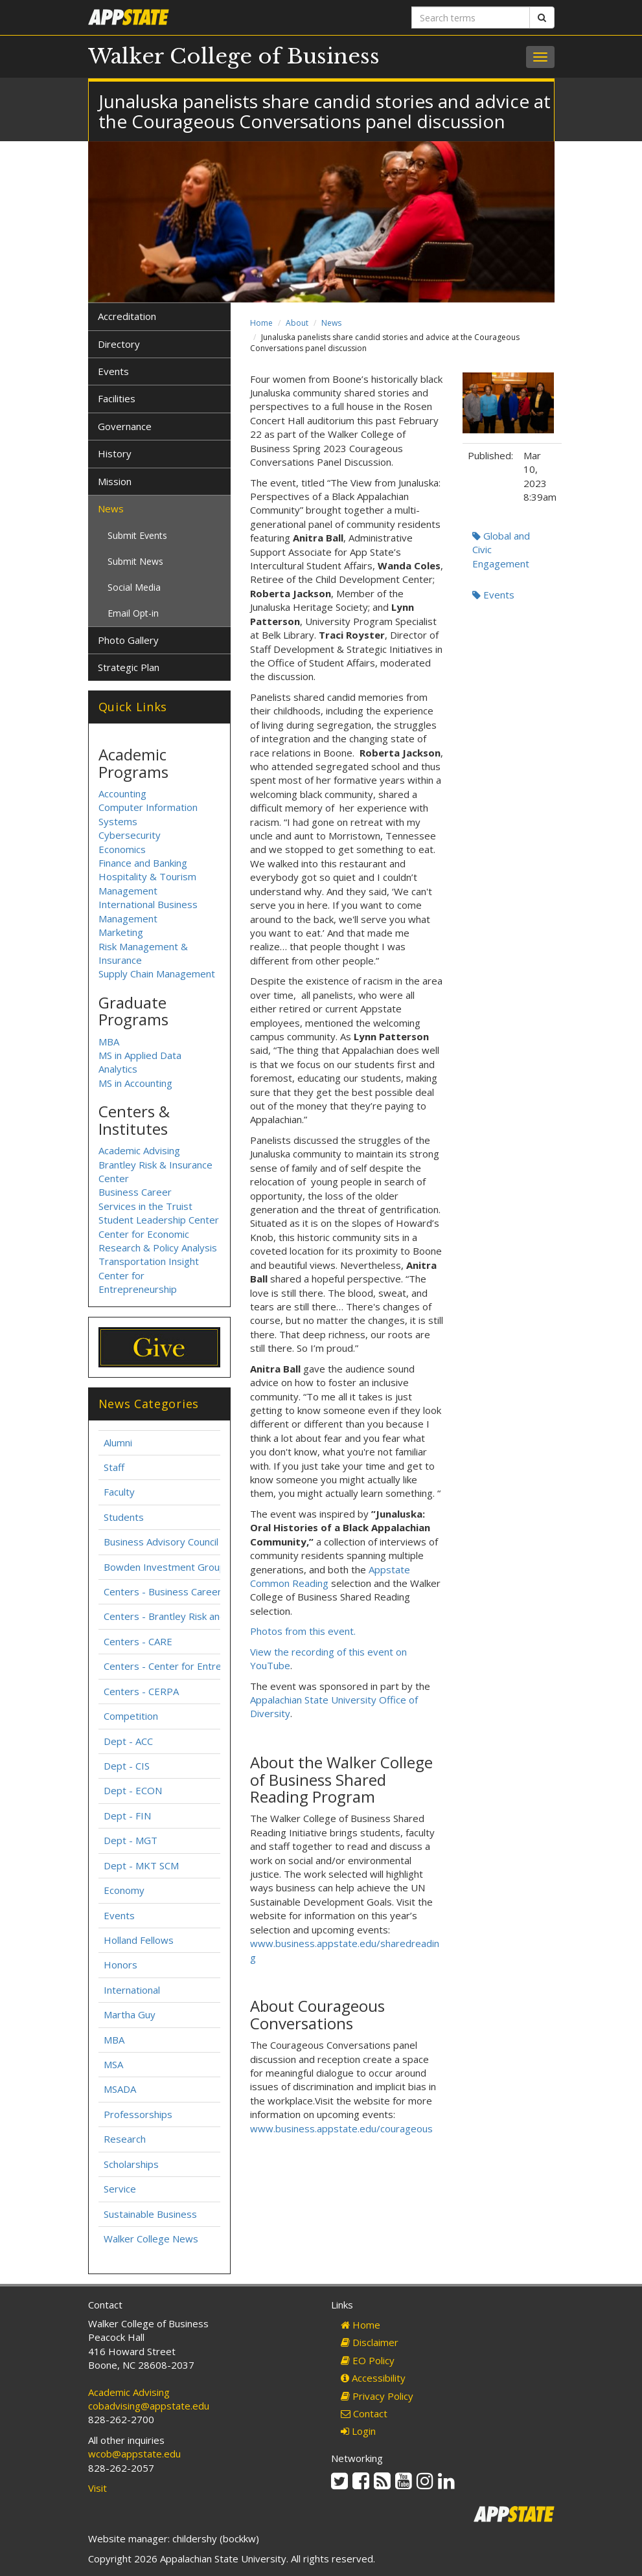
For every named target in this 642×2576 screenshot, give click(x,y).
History (115, 453)
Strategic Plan (128, 667)
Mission (115, 481)
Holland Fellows (139, 1939)
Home (261, 322)
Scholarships (131, 2164)
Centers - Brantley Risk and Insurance (187, 1616)
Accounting (122, 793)
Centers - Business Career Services (183, 1591)
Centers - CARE (138, 1641)
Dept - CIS (127, 1765)
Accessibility (373, 2377)
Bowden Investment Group (164, 1566)
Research (125, 2138)
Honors (120, 1964)
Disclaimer (369, 2342)
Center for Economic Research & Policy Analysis (157, 1240)
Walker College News (151, 2238)
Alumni (118, 1442)
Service (120, 2188)
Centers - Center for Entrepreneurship (189, 1665)
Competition (131, 1715)
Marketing (120, 932)
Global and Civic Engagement (501, 549)
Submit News (135, 561)
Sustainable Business (150, 2213)
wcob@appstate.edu (134, 2453)
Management (127, 918)
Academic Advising (139, 1150)
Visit (97, 2487)
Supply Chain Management (156, 973)
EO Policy (368, 2360)
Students (124, 1516)
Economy (124, 1890)
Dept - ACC (128, 1741)
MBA (108, 1041)
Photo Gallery (128, 639)
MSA (113, 2064)
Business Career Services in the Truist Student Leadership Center (158, 1205)
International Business (148, 904)
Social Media (134, 587)
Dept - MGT (130, 1840)
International (132, 1989)
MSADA (120, 2088)
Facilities (116, 398)
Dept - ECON (133, 1790)
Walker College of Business (234, 56)
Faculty (119, 1491)
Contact (364, 2413)
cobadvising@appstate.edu (148, 2405)
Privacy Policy (377, 2395)
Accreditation (127, 316)
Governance (125, 426)
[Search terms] (470, 17)
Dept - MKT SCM (141, 1865)
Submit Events (137, 535)
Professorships (138, 2114)
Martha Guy (129, 2014)
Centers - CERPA (141, 1691)
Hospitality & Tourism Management (147, 883)
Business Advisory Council (161, 1541)
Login (358, 2430)
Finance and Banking (142, 862)
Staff (114, 1467)
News (331, 322)
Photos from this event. (303, 1630)
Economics (122, 849)
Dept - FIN (127, 1815)
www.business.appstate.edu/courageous (341, 2128)
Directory (119, 343)
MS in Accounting (135, 1083)
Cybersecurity (129, 834)
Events (493, 594)
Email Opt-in (133, 613)
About (297, 322)
